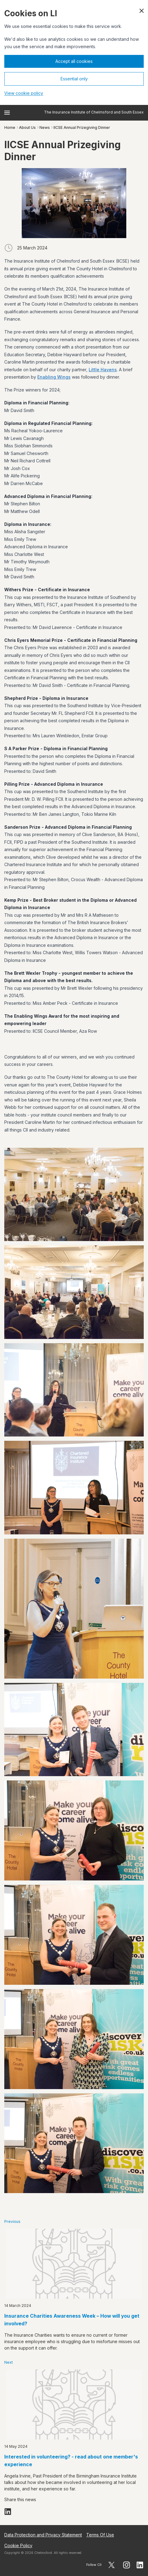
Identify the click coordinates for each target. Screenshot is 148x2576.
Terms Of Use (100, 2534)
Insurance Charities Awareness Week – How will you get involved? (71, 2320)
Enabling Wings (54, 377)
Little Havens (103, 369)
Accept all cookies (74, 61)
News (44, 127)
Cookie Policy (18, 2545)
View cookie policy (23, 93)
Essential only (74, 78)
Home (9, 127)
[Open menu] (7, 112)
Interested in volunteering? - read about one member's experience (71, 2460)
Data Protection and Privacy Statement (43, 2534)
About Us (27, 127)
